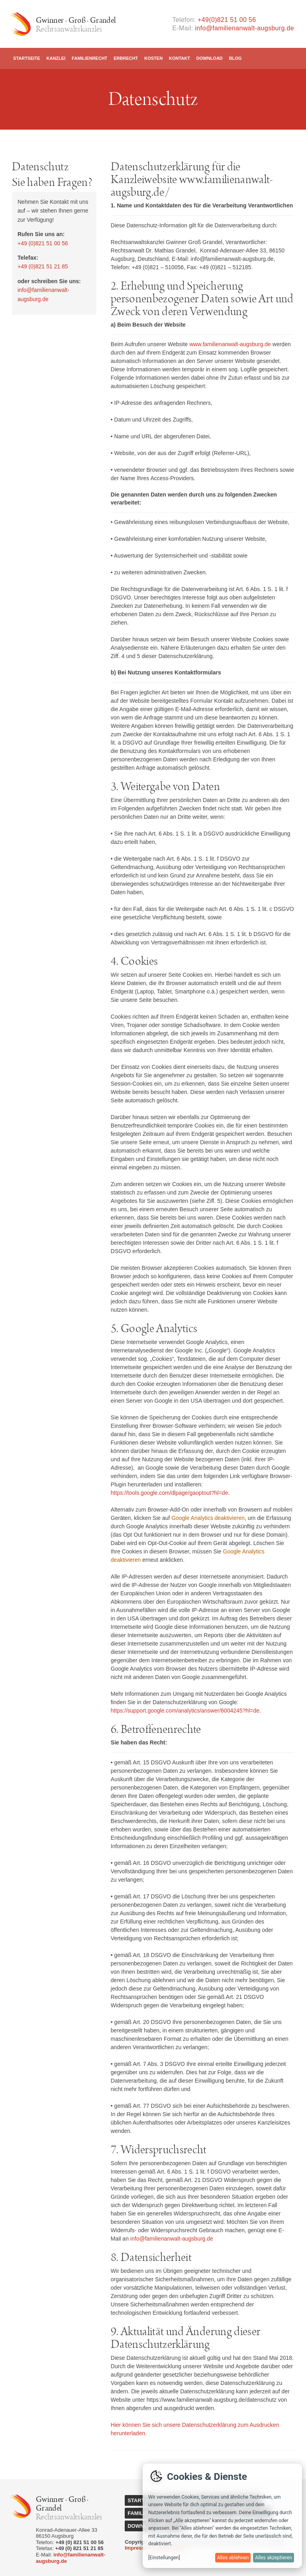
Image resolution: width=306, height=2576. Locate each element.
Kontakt (179, 58)
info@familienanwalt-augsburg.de (244, 28)
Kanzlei (56, 58)
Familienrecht (89, 58)
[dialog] (222, 2516)
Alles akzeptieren (273, 2557)
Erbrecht (126, 58)
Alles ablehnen (233, 2557)
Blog (235, 58)
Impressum (138, 2548)
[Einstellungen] (164, 2557)
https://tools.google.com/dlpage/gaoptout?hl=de (169, 1493)
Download (209, 58)
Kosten (153, 58)
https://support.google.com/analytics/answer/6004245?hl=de (185, 1710)
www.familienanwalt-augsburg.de (230, 344)
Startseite (26, 58)
